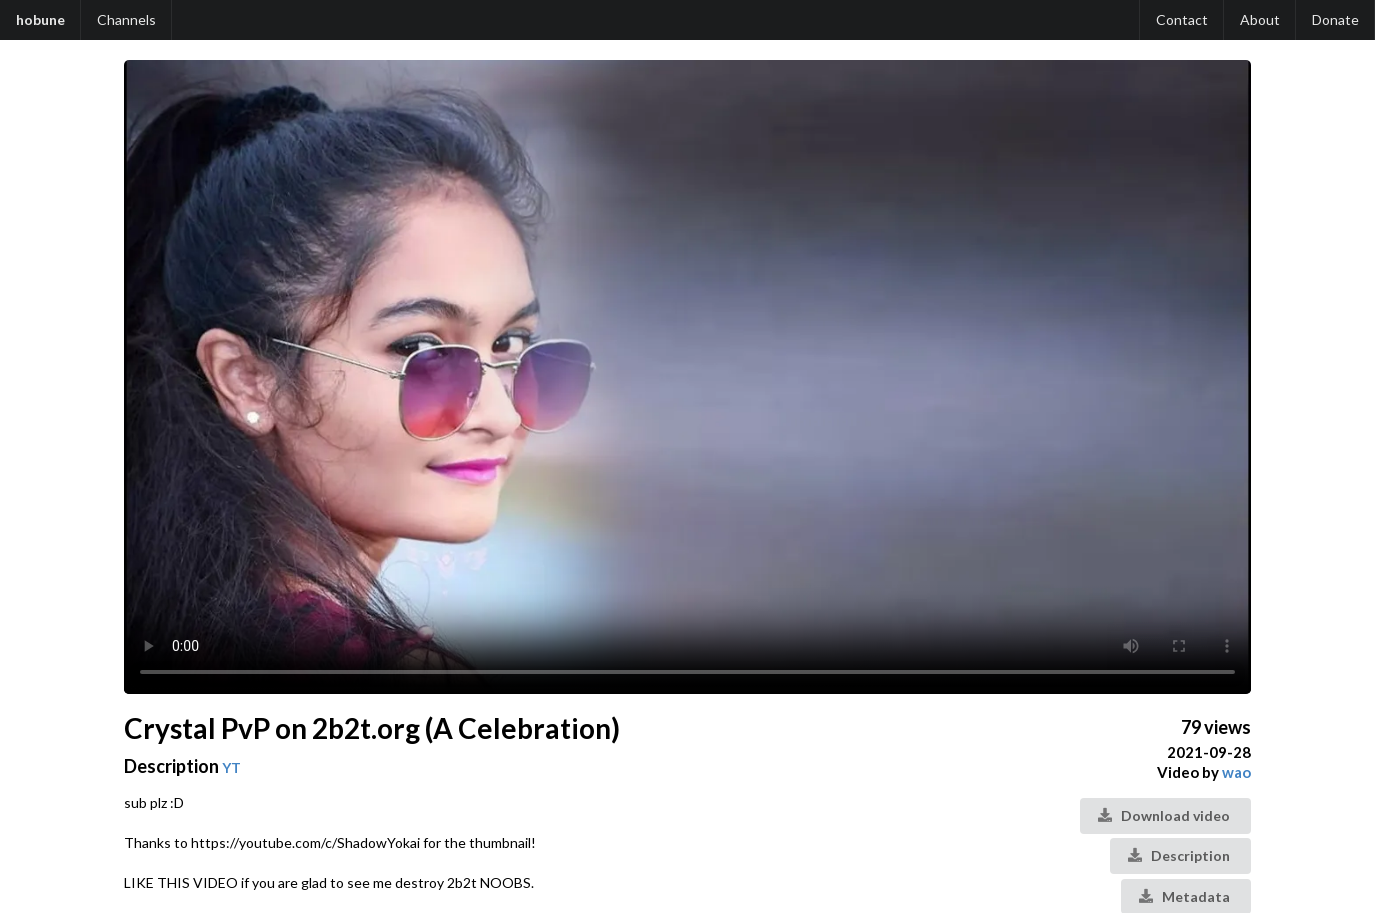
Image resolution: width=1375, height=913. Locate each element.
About (1260, 19)
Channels (126, 19)
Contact (1182, 19)
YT (231, 767)
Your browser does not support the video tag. (687, 377)
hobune (40, 19)
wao (1236, 772)
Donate (1335, 19)
